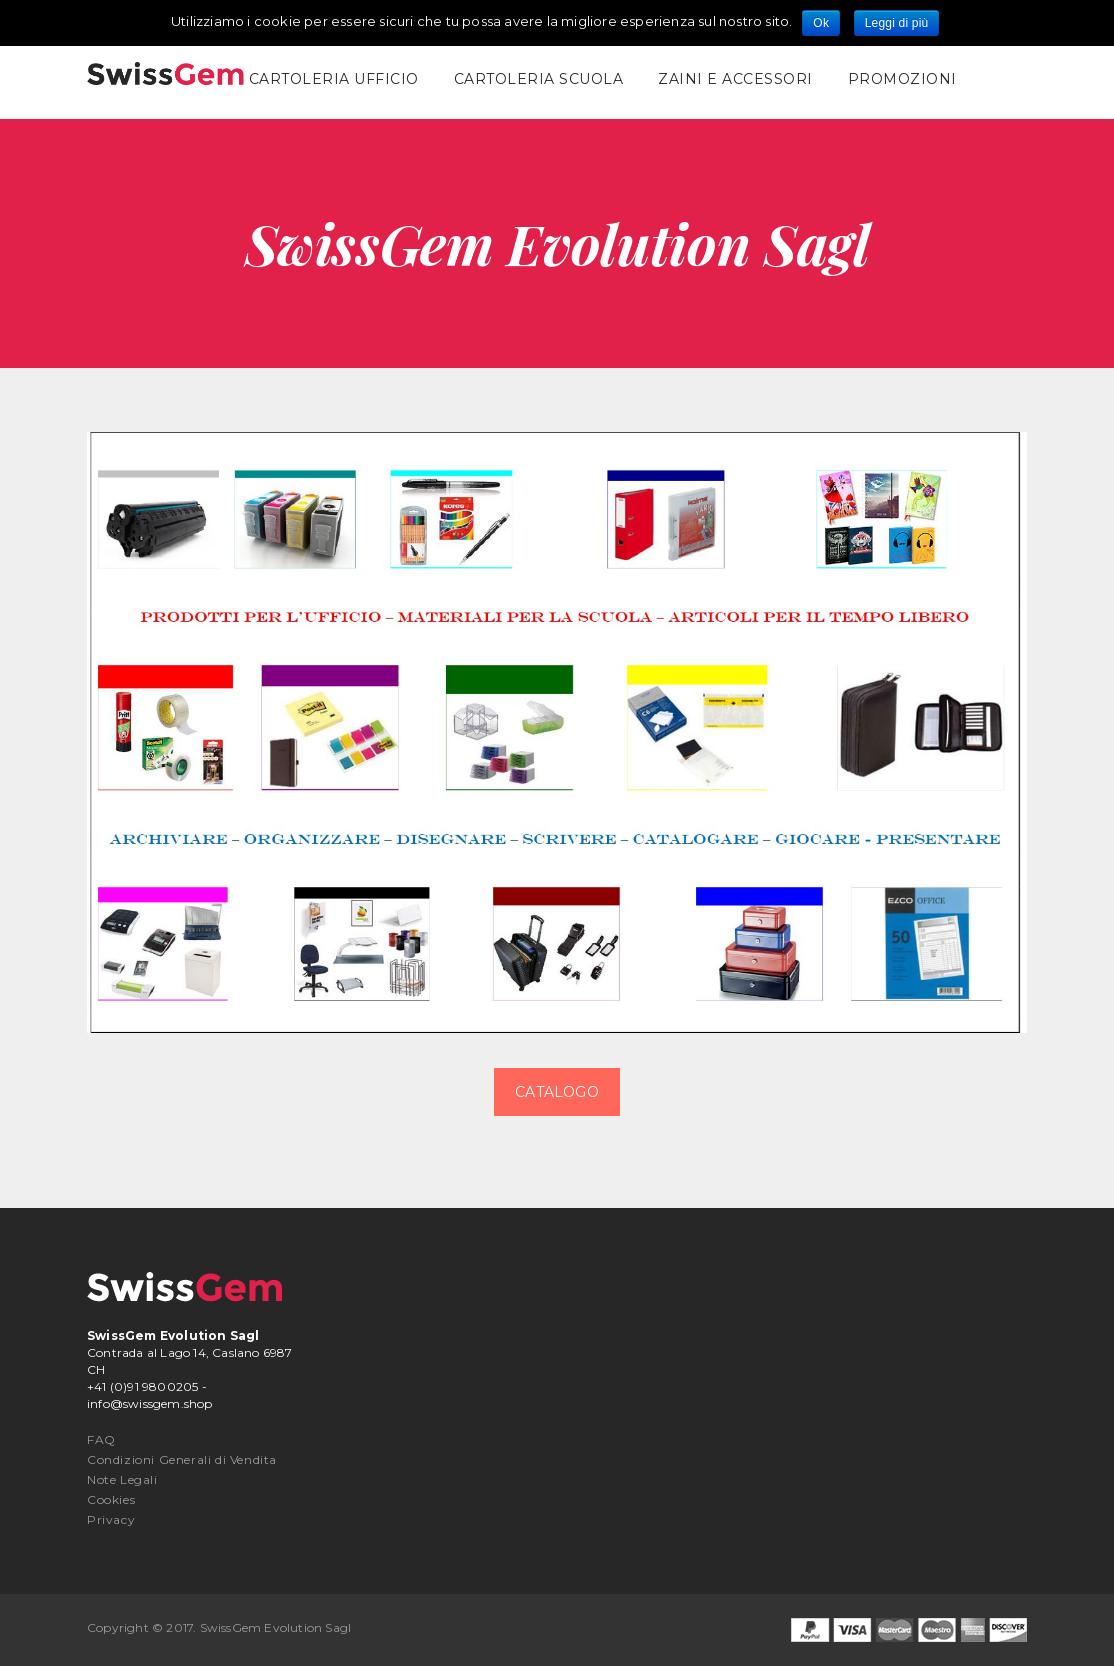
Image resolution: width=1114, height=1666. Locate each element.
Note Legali (122, 1479)
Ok (821, 23)
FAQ (101, 1439)
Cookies (111, 1499)
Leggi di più (897, 23)
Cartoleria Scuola (539, 79)
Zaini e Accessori (735, 79)
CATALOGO (557, 1092)
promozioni (902, 79)
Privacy (111, 1519)
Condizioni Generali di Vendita (182, 1459)
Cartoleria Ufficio (334, 79)
